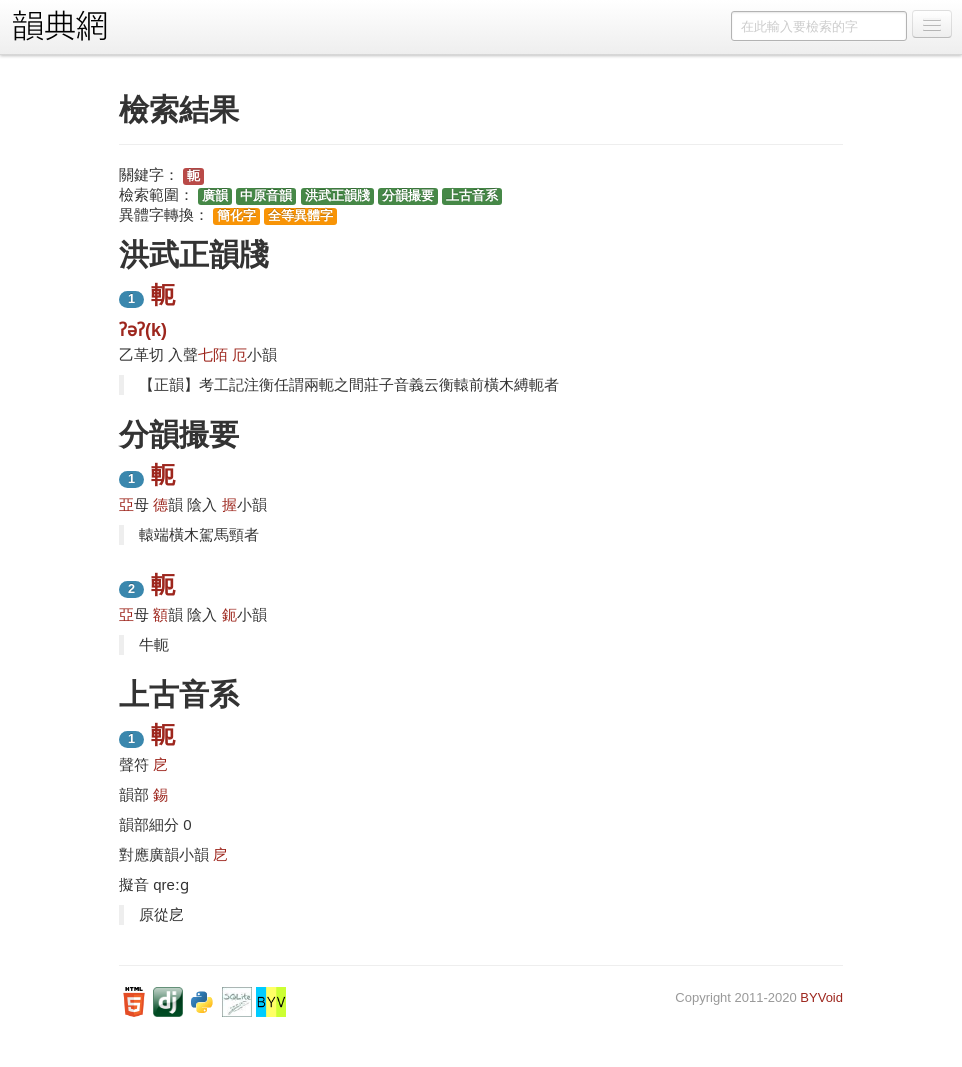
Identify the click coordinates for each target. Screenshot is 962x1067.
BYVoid (821, 997)
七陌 (213, 354)
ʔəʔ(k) (143, 330)
